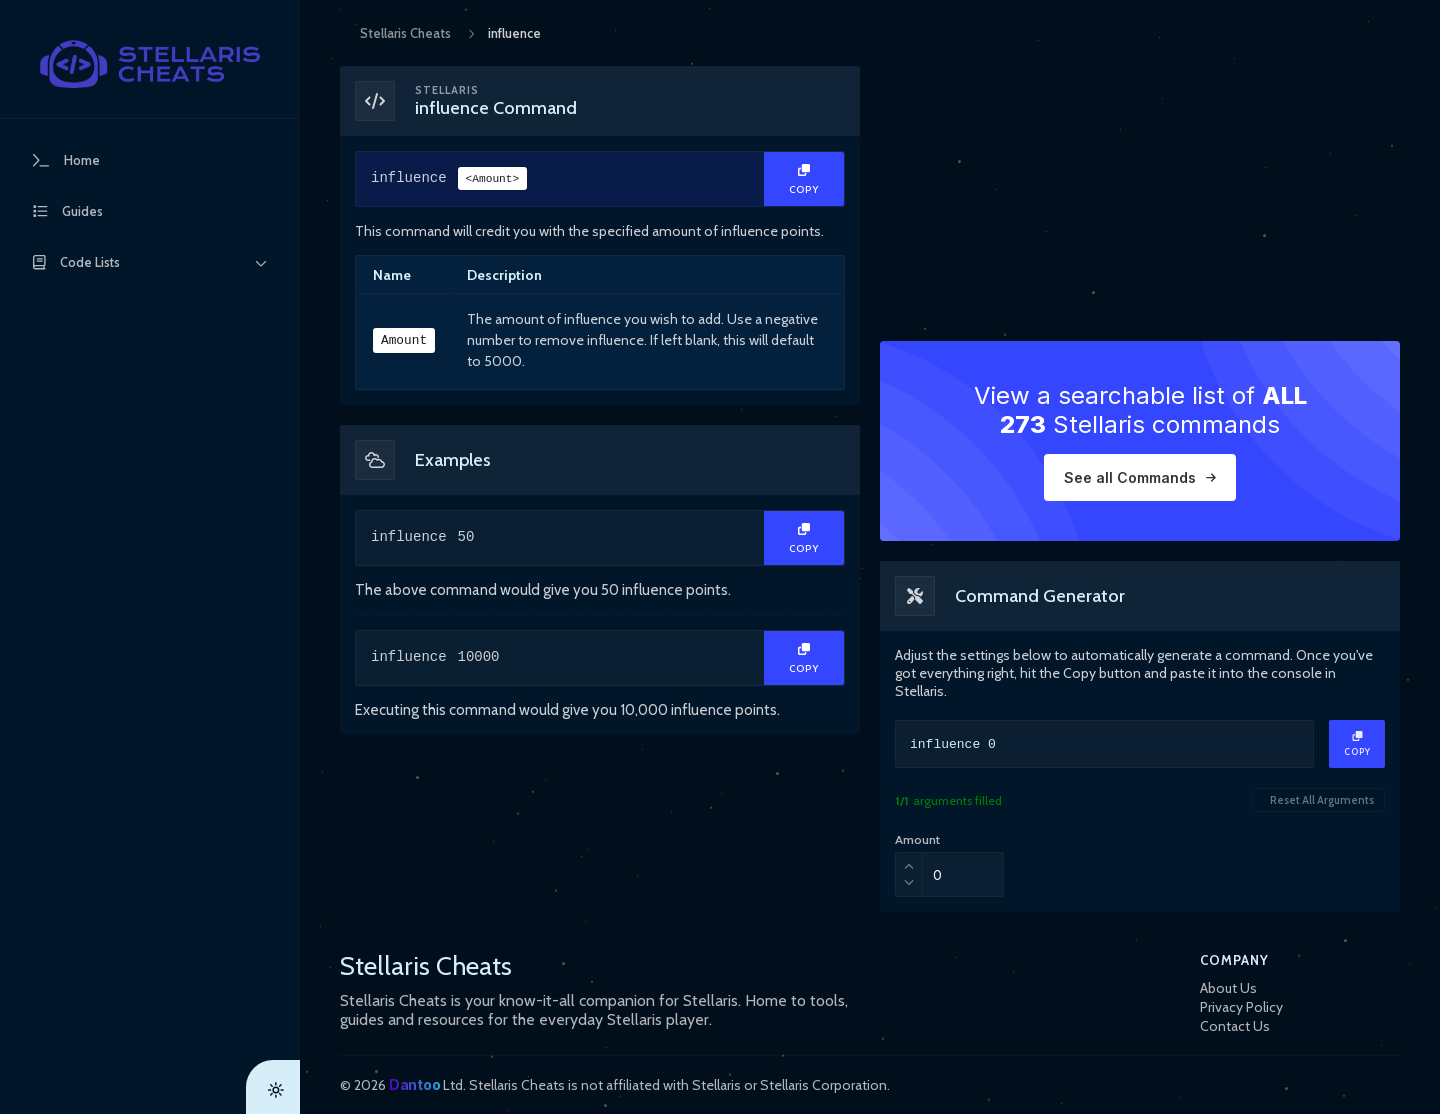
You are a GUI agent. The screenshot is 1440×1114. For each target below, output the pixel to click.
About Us (1228, 988)
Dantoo (414, 1084)
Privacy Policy (1241, 1007)
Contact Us (1235, 1026)
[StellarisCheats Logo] (150, 64)
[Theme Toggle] (273, 1087)
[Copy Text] (804, 179)
